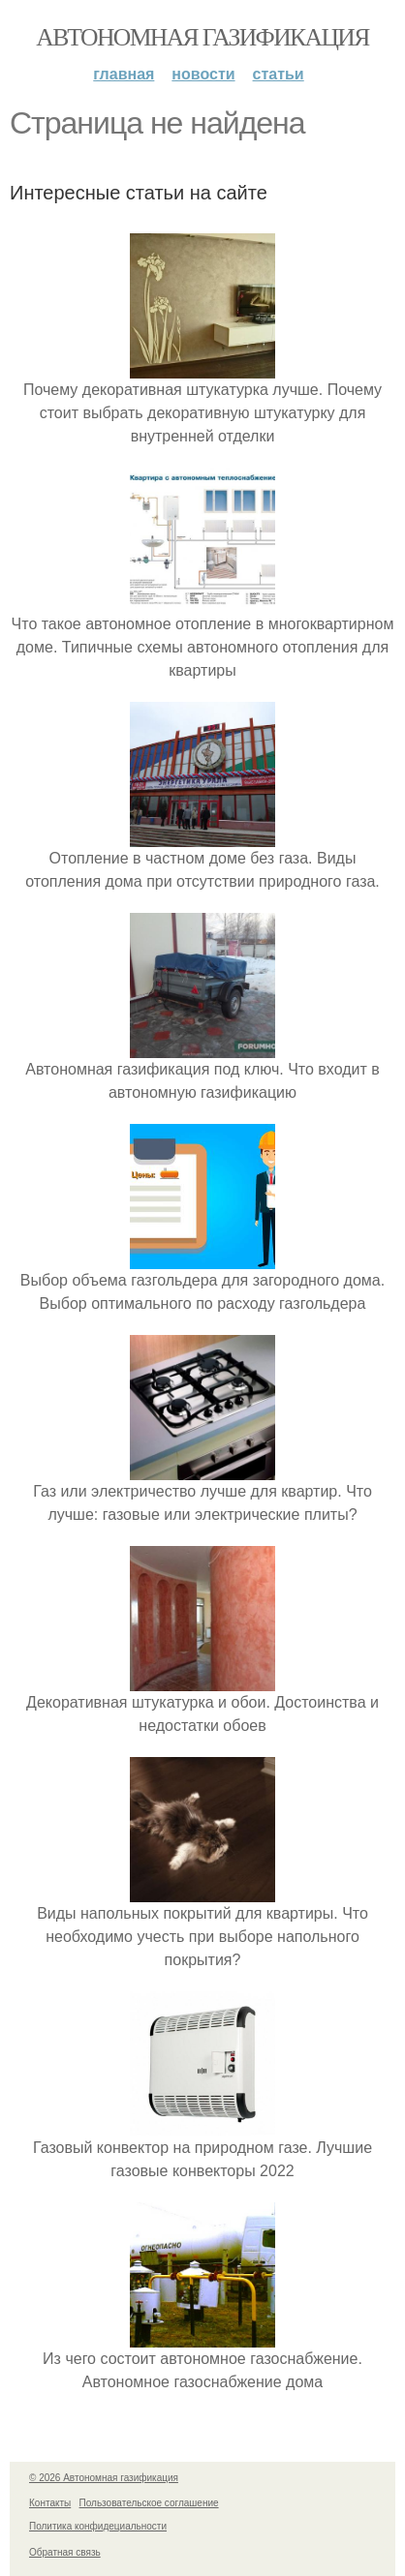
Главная (123, 74)
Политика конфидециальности (98, 2526)
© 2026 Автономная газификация (103, 2477)
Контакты (50, 2503)
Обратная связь (65, 2552)
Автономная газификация (202, 37)
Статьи (278, 74)
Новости (202, 74)
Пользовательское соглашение (149, 2503)
